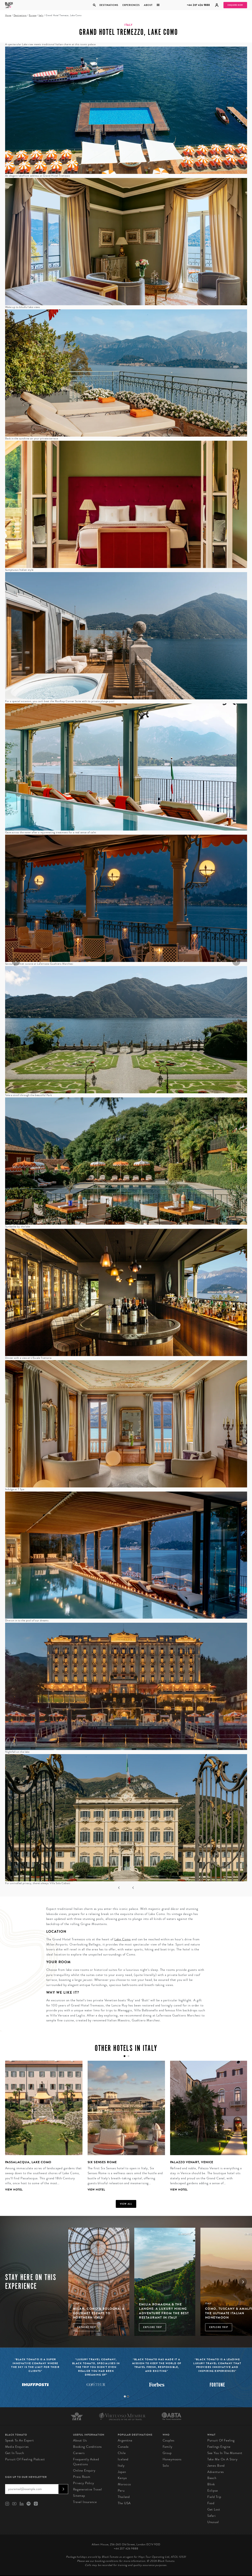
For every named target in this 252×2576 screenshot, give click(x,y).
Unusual (213, 2522)
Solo (166, 2465)
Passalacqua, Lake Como (28, 2162)
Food (210, 2503)
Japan (122, 2471)
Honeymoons (172, 2459)
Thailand (124, 2496)
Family (167, 2446)
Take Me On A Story (222, 2459)
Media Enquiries (17, 2446)
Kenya (122, 2478)
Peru (121, 2490)
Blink (211, 2484)
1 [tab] (125, 2396)
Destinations (108, 5)
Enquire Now (235, 5)
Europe (32, 15)
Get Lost (213, 2509)
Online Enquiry (84, 2470)
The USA (124, 2503)
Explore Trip (86, 2327)
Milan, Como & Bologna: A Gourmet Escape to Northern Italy (99, 2313)
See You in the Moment (224, 2453)
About (148, 5)
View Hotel (14, 2190)
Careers (79, 2453)
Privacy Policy (83, 2483)
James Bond (216, 2465)
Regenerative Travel (87, 2489)
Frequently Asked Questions (86, 2462)
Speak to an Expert (19, 2440)
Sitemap (79, 2495)
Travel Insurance (85, 2501)
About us (80, 2440)
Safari (211, 2515)
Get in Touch (14, 2453)
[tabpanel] (41, 2129)
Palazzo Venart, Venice (191, 2162)
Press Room (81, 2476)
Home (8, 15)
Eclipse (212, 2490)
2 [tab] (128, 2396)
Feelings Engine (219, 2446)
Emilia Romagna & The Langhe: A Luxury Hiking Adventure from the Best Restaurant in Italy (164, 2311)
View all (126, 2204)
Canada (123, 2446)
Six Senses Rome (102, 2162)
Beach (211, 2478)
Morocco (124, 2484)
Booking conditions (87, 2446)
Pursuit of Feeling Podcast (25, 2459)
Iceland (123, 2459)
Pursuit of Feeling (221, 2440)
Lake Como (122, 1939)
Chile (122, 2453)
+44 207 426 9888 (198, 5)
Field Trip (214, 2496)
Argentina (125, 2440)
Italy (41, 15)
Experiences (131, 5)
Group (167, 2453)
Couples (168, 2440)
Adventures (215, 2471)
